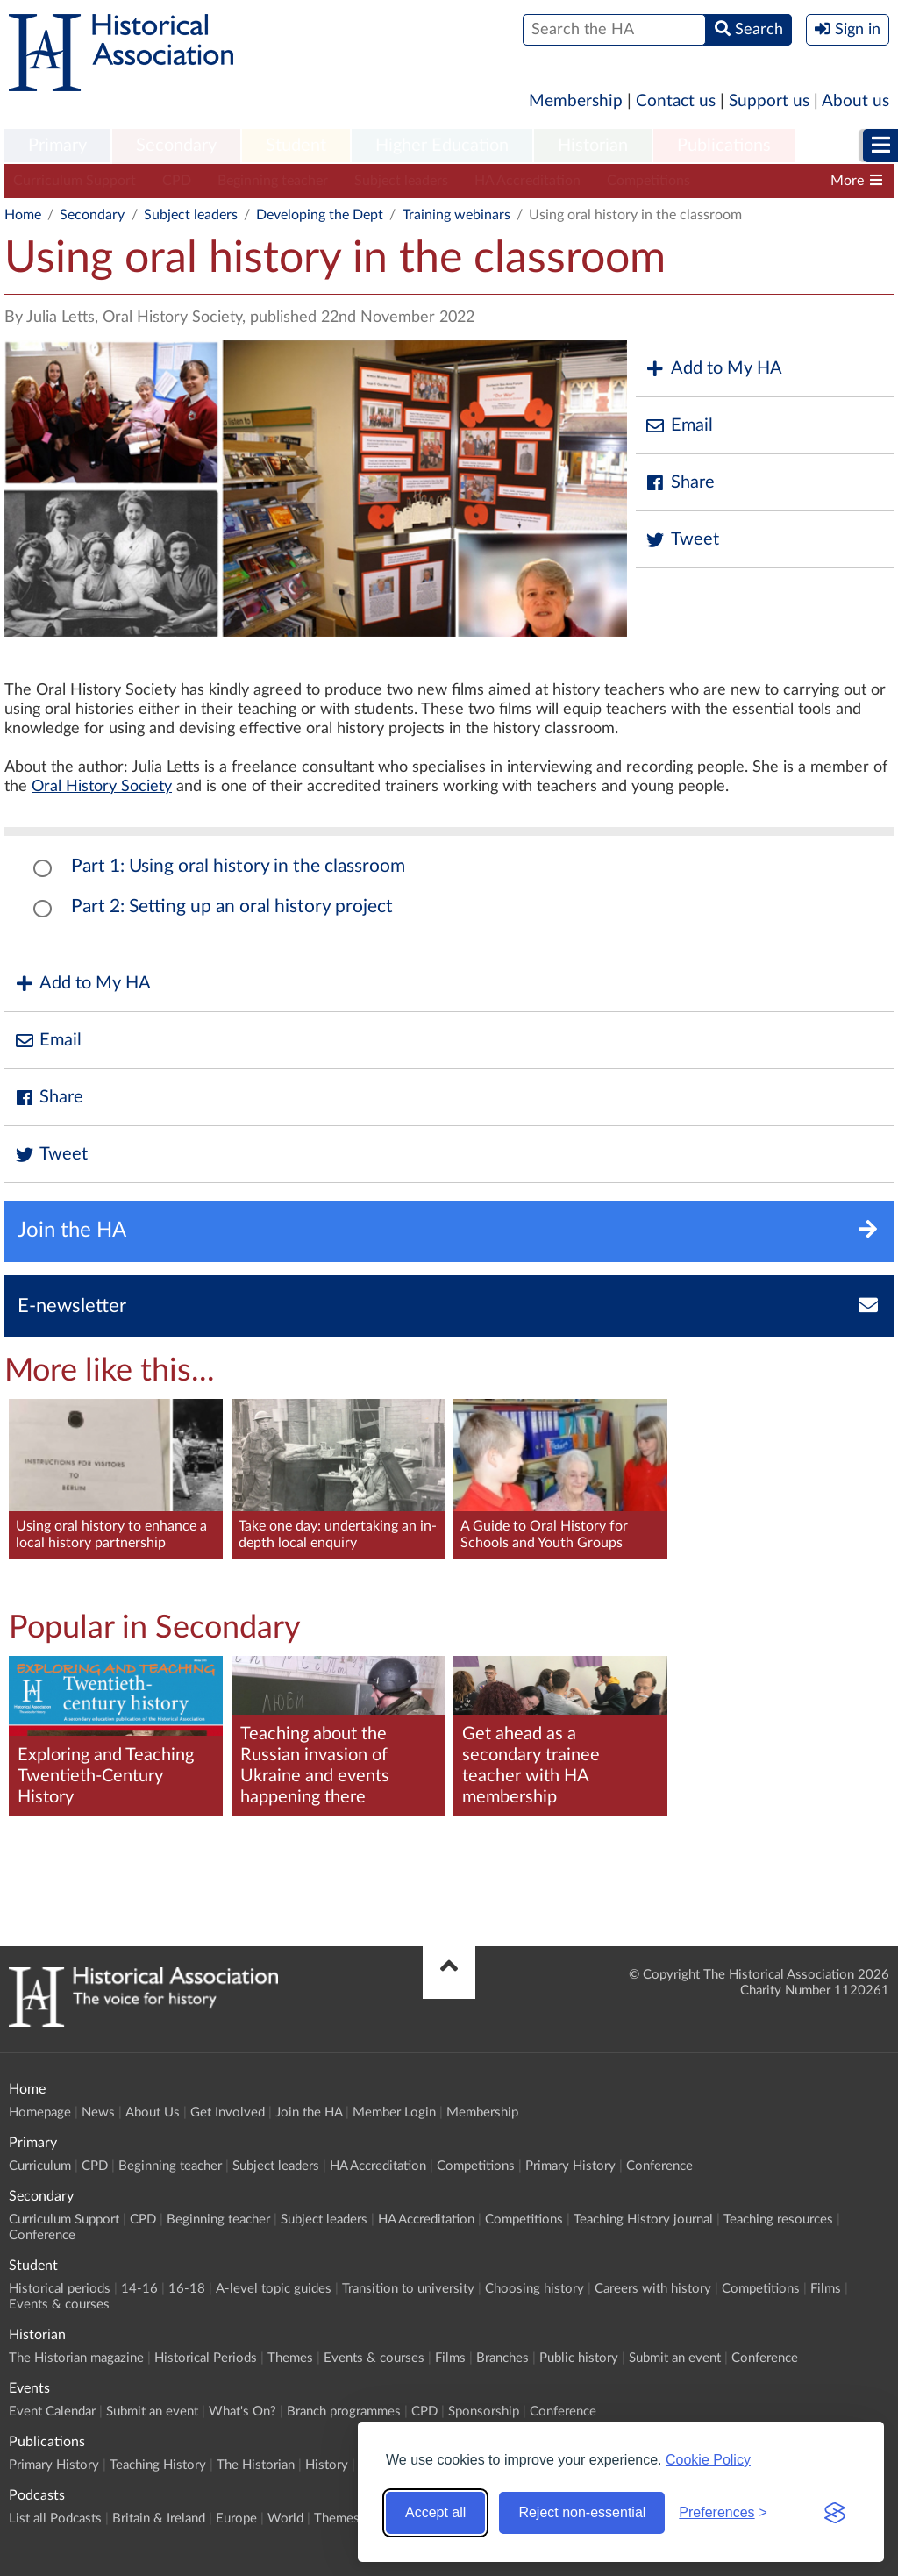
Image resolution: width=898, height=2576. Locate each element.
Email (679, 426)
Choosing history (534, 2288)
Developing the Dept (319, 215)
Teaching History (158, 2465)
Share (680, 483)
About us (855, 101)
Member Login (394, 2112)
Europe (236, 2518)
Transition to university (408, 2288)
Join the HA (308, 2112)
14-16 (139, 2288)
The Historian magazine (76, 2358)
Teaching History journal (643, 2219)
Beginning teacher (272, 181)
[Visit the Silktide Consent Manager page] (835, 2513)
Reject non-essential (581, 2512)
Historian (593, 145)
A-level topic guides (273, 2288)
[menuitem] (57, 146)
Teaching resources (778, 2219)
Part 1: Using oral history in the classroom (238, 866)
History (326, 2465)
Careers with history (653, 2288)
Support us (769, 101)
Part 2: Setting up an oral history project (232, 906)
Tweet (682, 540)
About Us (152, 2112)
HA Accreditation (527, 181)
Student (296, 145)
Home (22, 215)
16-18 (186, 2288)
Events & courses (59, 2304)
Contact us (676, 101)
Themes (290, 2358)
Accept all (435, 2512)
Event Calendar (52, 2411)
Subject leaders (401, 181)
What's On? (242, 2411)
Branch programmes (344, 2411)
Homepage (40, 2112)
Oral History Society (102, 787)
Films (825, 2288)
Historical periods (59, 2288)
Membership (576, 101)
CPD (176, 181)
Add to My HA (713, 369)
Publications (724, 145)
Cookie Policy (708, 2459)
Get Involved (227, 2112)
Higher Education (442, 145)
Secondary (176, 145)
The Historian (256, 2465)
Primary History (570, 2166)
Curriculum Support (74, 181)
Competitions (648, 181)
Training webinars (456, 215)
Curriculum (40, 2166)
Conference (659, 2166)
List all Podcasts (55, 2518)
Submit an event (675, 2358)
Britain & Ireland (158, 2518)
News (98, 2112)
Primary (57, 145)
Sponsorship (483, 2411)
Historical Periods (205, 2358)
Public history (578, 2358)
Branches (502, 2358)
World (285, 2518)
